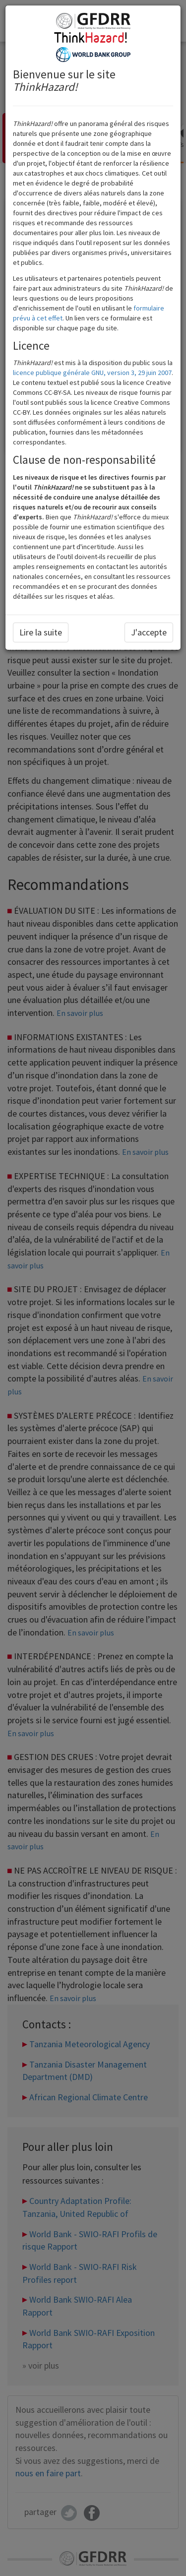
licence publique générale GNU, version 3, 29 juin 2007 (92, 372)
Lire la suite (40, 632)
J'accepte (149, 632)
